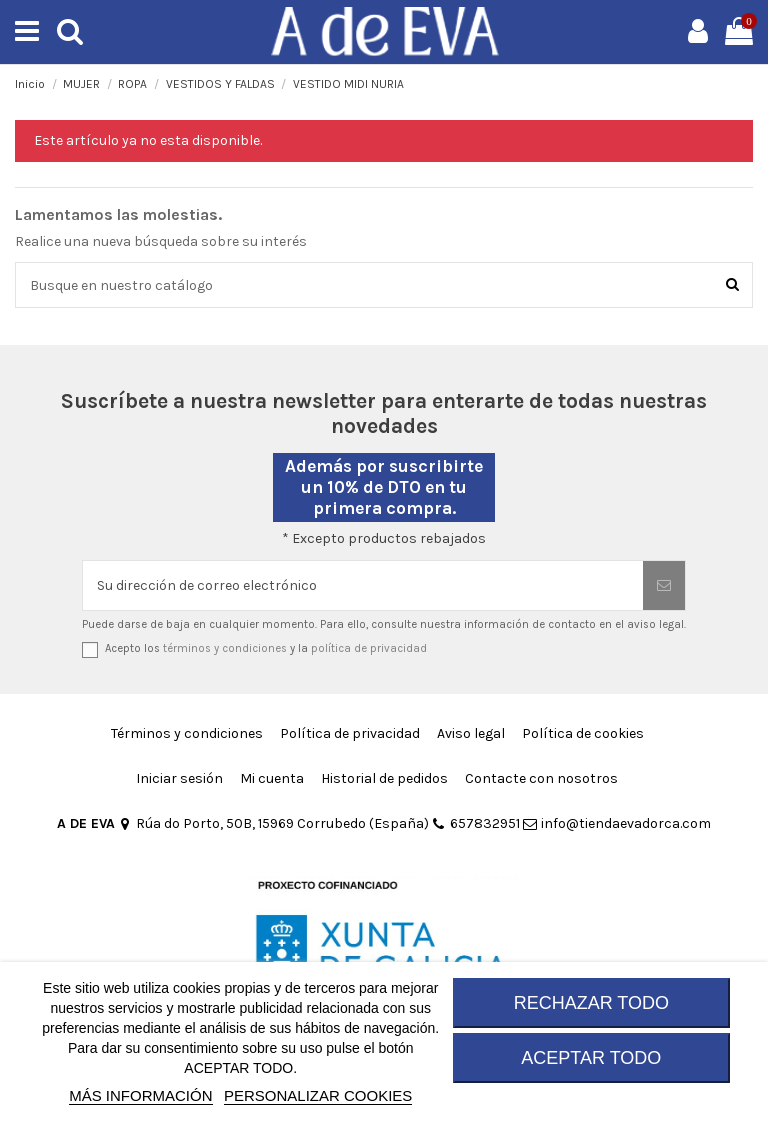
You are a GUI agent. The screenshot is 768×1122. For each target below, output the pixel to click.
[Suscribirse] (664, 585)
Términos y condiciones (187, 733)
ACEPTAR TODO (591, 1058)
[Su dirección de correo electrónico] (363, 585)
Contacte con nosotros (541, 778)
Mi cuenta (272, 778)
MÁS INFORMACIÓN (140, 1095)
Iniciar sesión (179, 778)
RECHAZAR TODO (591, 1003)
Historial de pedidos (384, 778)
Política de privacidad (350, 733)
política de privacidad (369, 648)
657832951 (476, 823)
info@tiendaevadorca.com (617, 823)
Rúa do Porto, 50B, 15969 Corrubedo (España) (273, 823)
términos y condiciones (225, 648)
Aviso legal (471, 733)
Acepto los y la (266, 648)
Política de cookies (583, 733)
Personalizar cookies (318, 1095)
